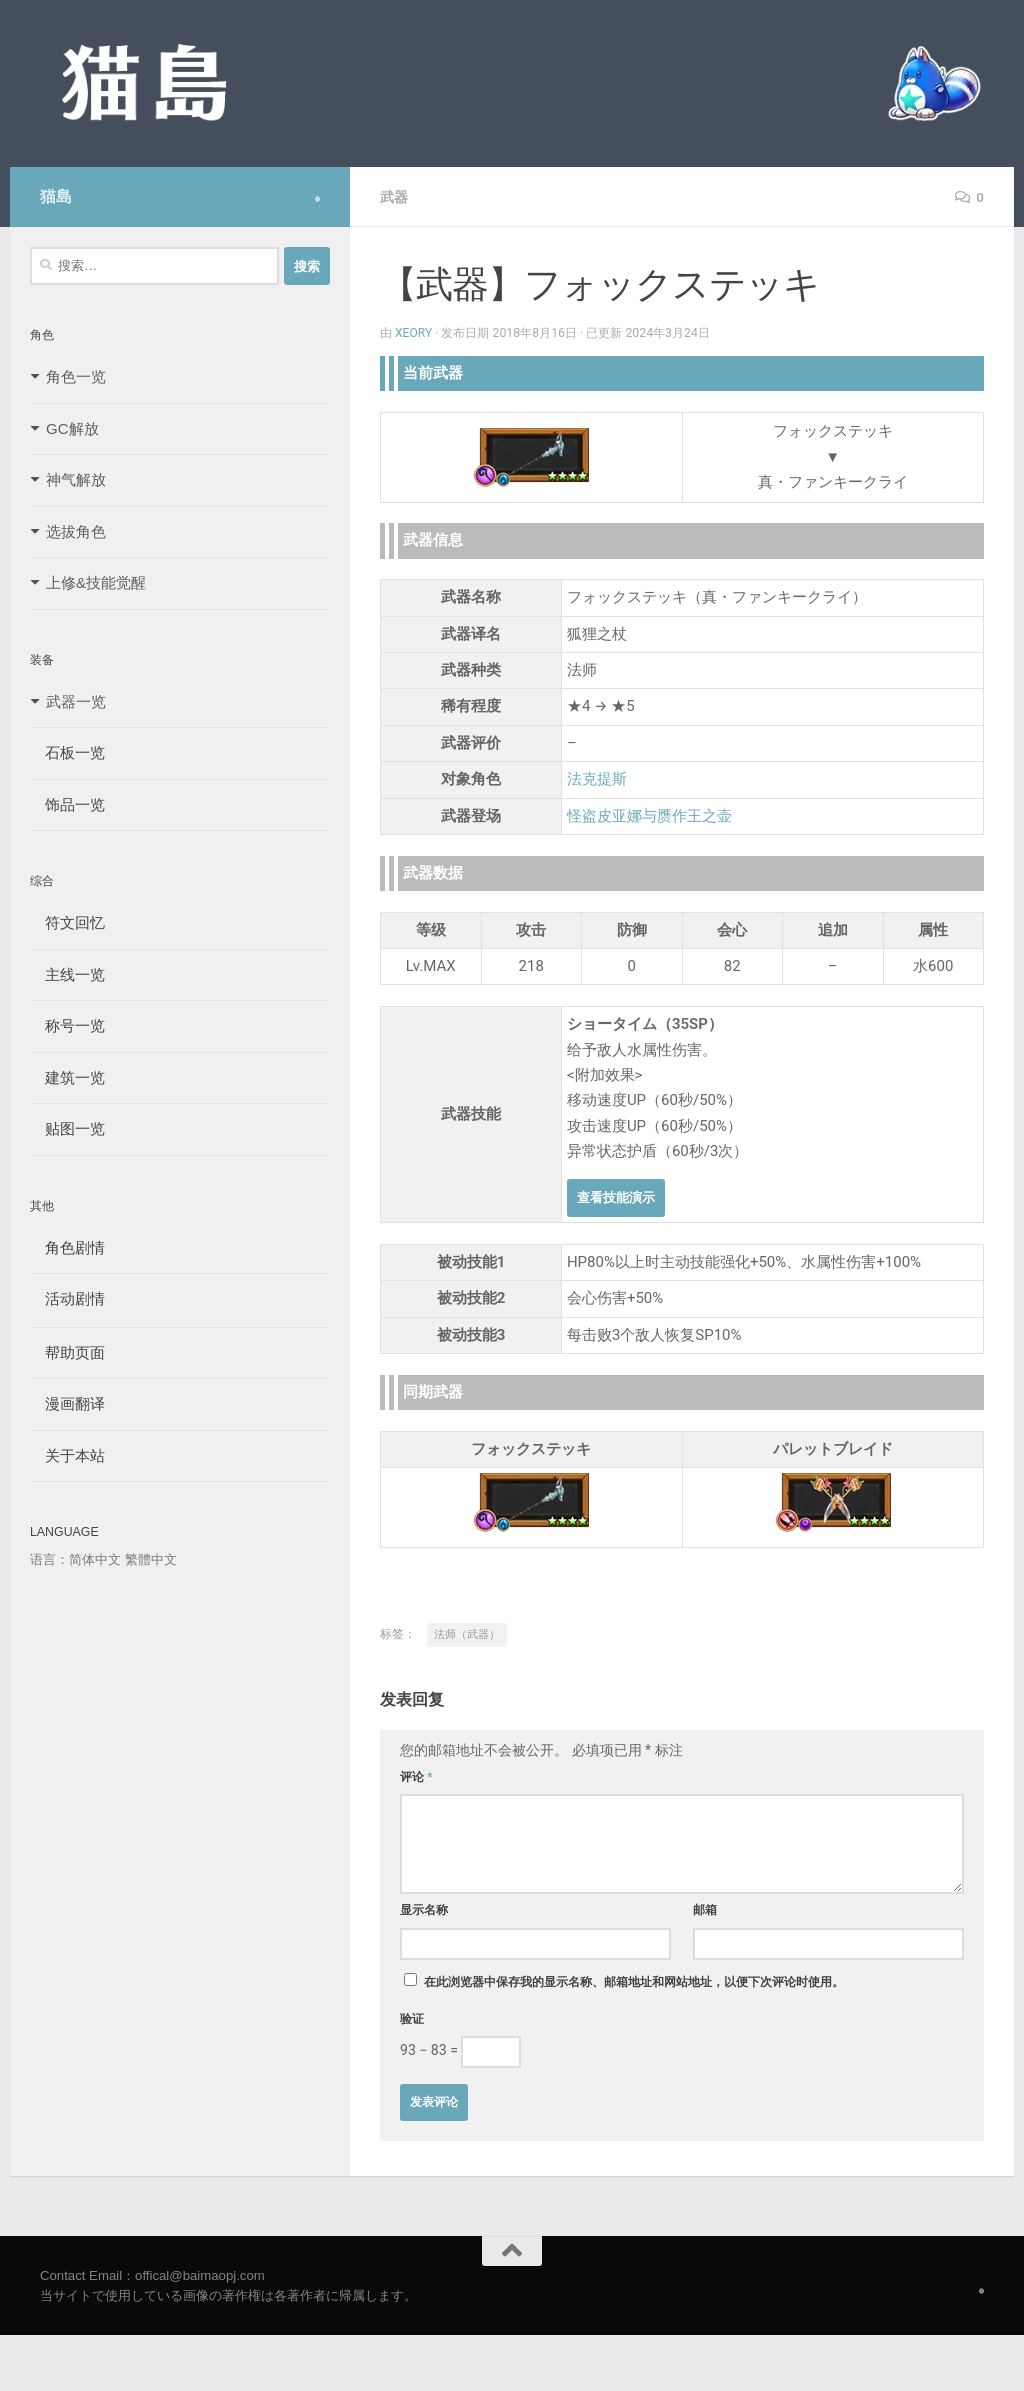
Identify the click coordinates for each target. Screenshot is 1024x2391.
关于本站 (67, 1455)
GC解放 (72, 428)
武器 (394, 197)
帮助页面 (67, 1352)
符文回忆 (67, 922)
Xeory (414, 333)
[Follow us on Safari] (317, 199)
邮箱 (705, 1910)
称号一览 (67, 1025)
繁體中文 (151, 1559)
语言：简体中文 (75, 1559)
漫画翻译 (67, 1403)
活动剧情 (67, 1298)
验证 (412, 2019)
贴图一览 (67, 1128)
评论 (416, 1777)
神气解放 (76, 479)
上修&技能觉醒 (96, 582)
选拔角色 (76, 531)
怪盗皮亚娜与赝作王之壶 (649, 816)
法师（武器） (467, 1634)
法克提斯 (597, 779)
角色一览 (76, 376)
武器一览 (76, 701)
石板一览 (67, 752)
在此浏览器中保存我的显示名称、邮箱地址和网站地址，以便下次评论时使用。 (634, 1982)
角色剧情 (67, 1247)
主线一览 (67, 974)
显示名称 (424, 1910)
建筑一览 (67, 1077)
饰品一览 (67, 804)
